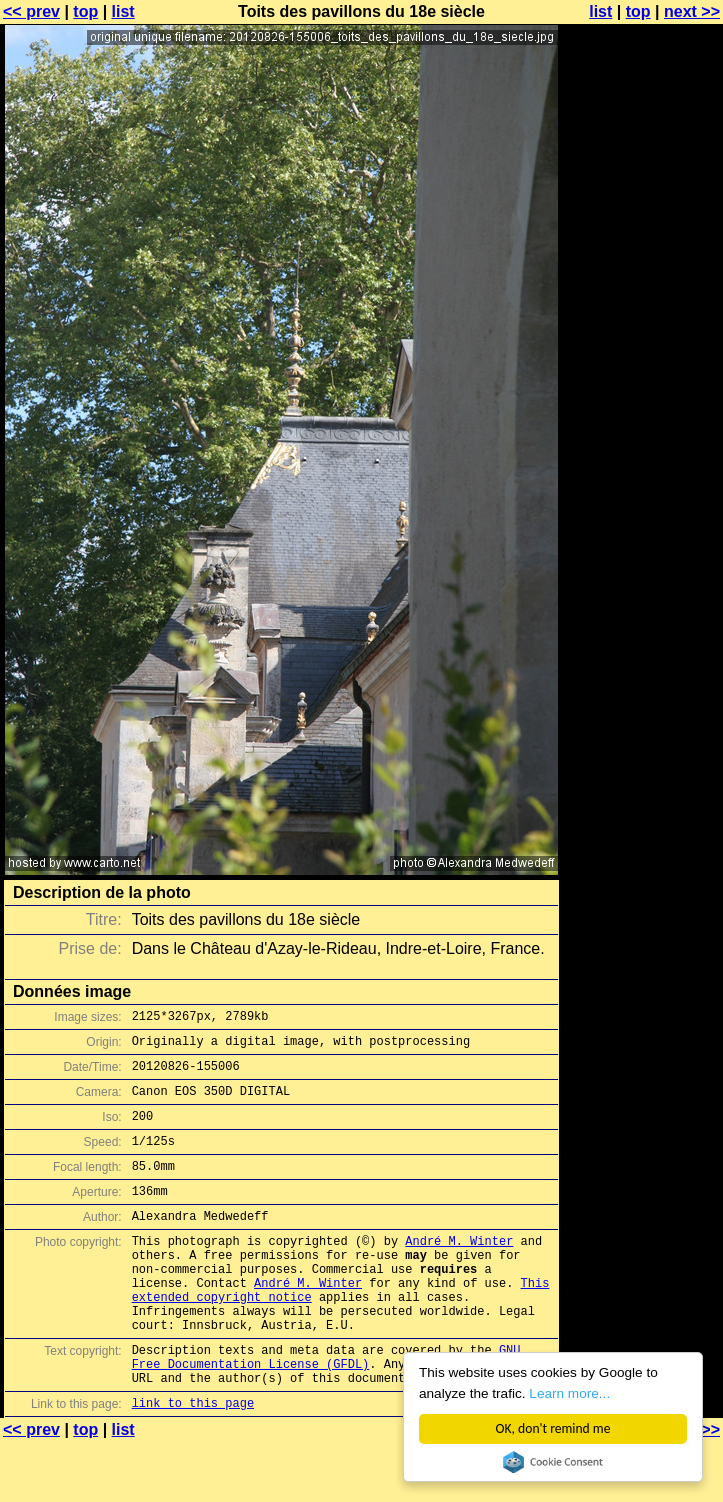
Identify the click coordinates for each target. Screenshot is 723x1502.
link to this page (193, 1462)
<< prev (31, 11)
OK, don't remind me (553, 1428)
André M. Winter (459, 1270)
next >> (692, 11)
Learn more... (570, 1393)
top (85, 11)
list (123, 11)
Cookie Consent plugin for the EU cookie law (553, 1462)
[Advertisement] (642, 495)
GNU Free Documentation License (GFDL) (326, 1409)
